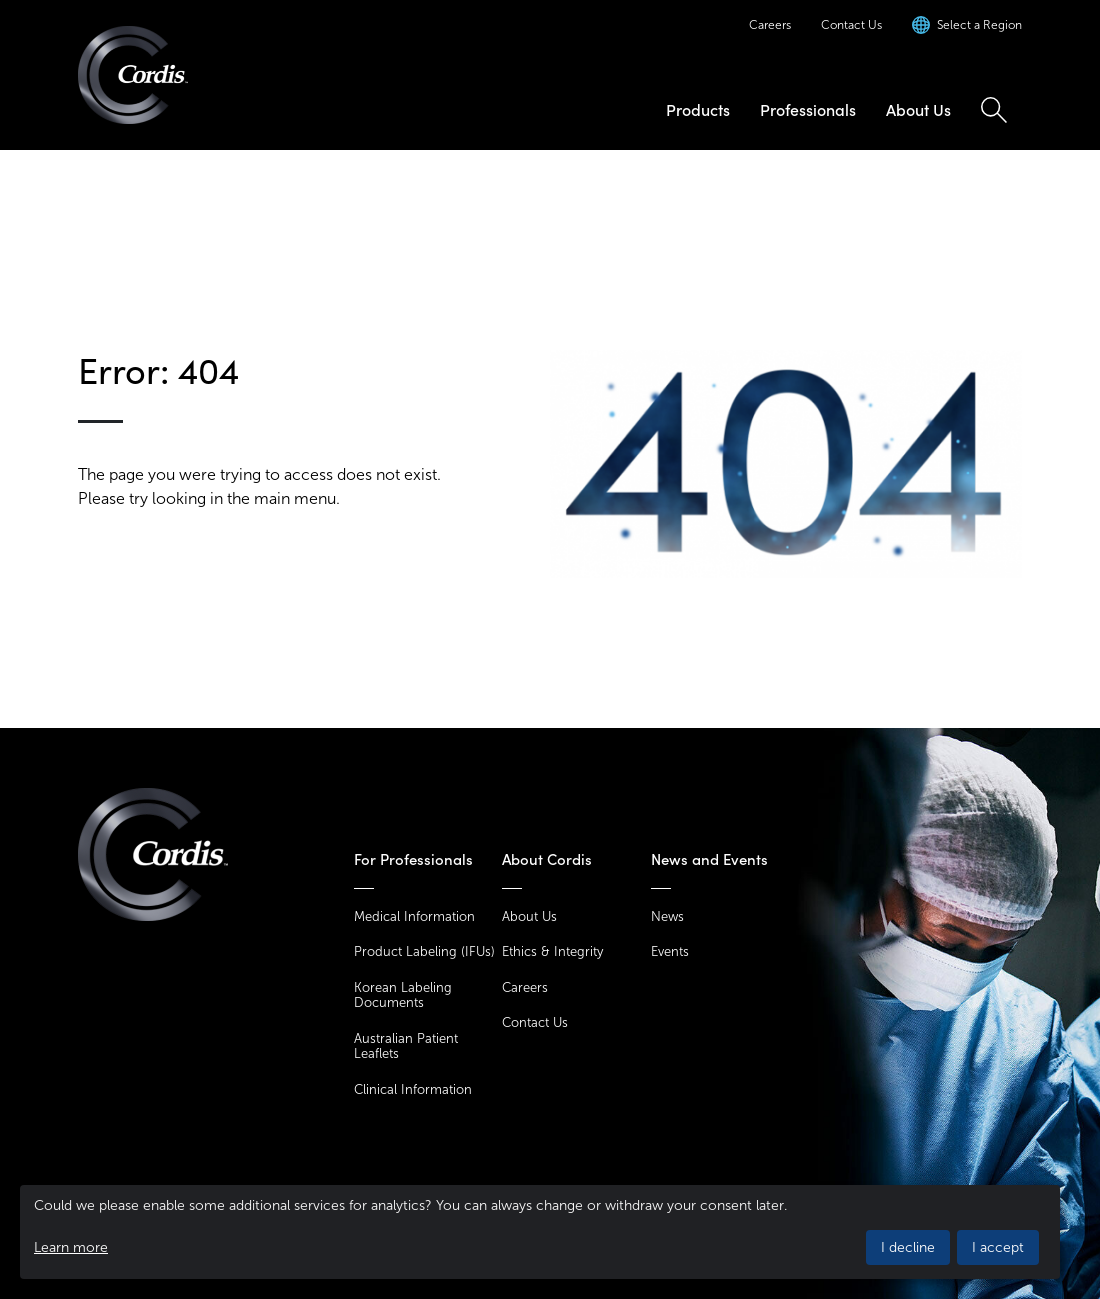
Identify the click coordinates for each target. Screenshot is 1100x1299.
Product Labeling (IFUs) (424, 951)
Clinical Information (413, 1089)
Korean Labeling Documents (403, 995)
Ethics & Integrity (552, 951)
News (667, 916)
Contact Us (851, 25)
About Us (918, 110)
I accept (998, 1247)
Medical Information (414, 916)
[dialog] (540, 1232)
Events (670, 951)
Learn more (71, 1247)
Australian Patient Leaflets (406, 1046)
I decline (908, 1247)
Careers (770, 25)
